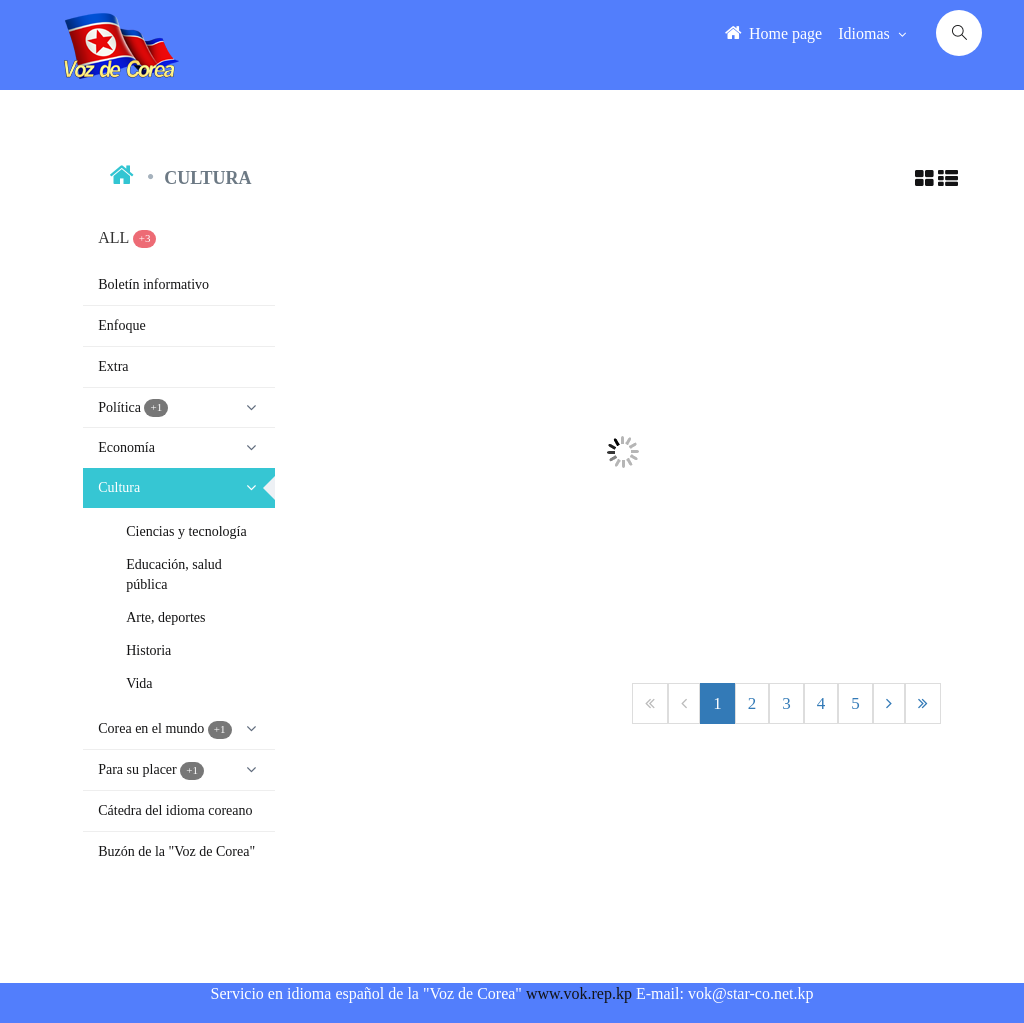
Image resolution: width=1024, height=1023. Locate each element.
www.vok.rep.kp (579, 993)
